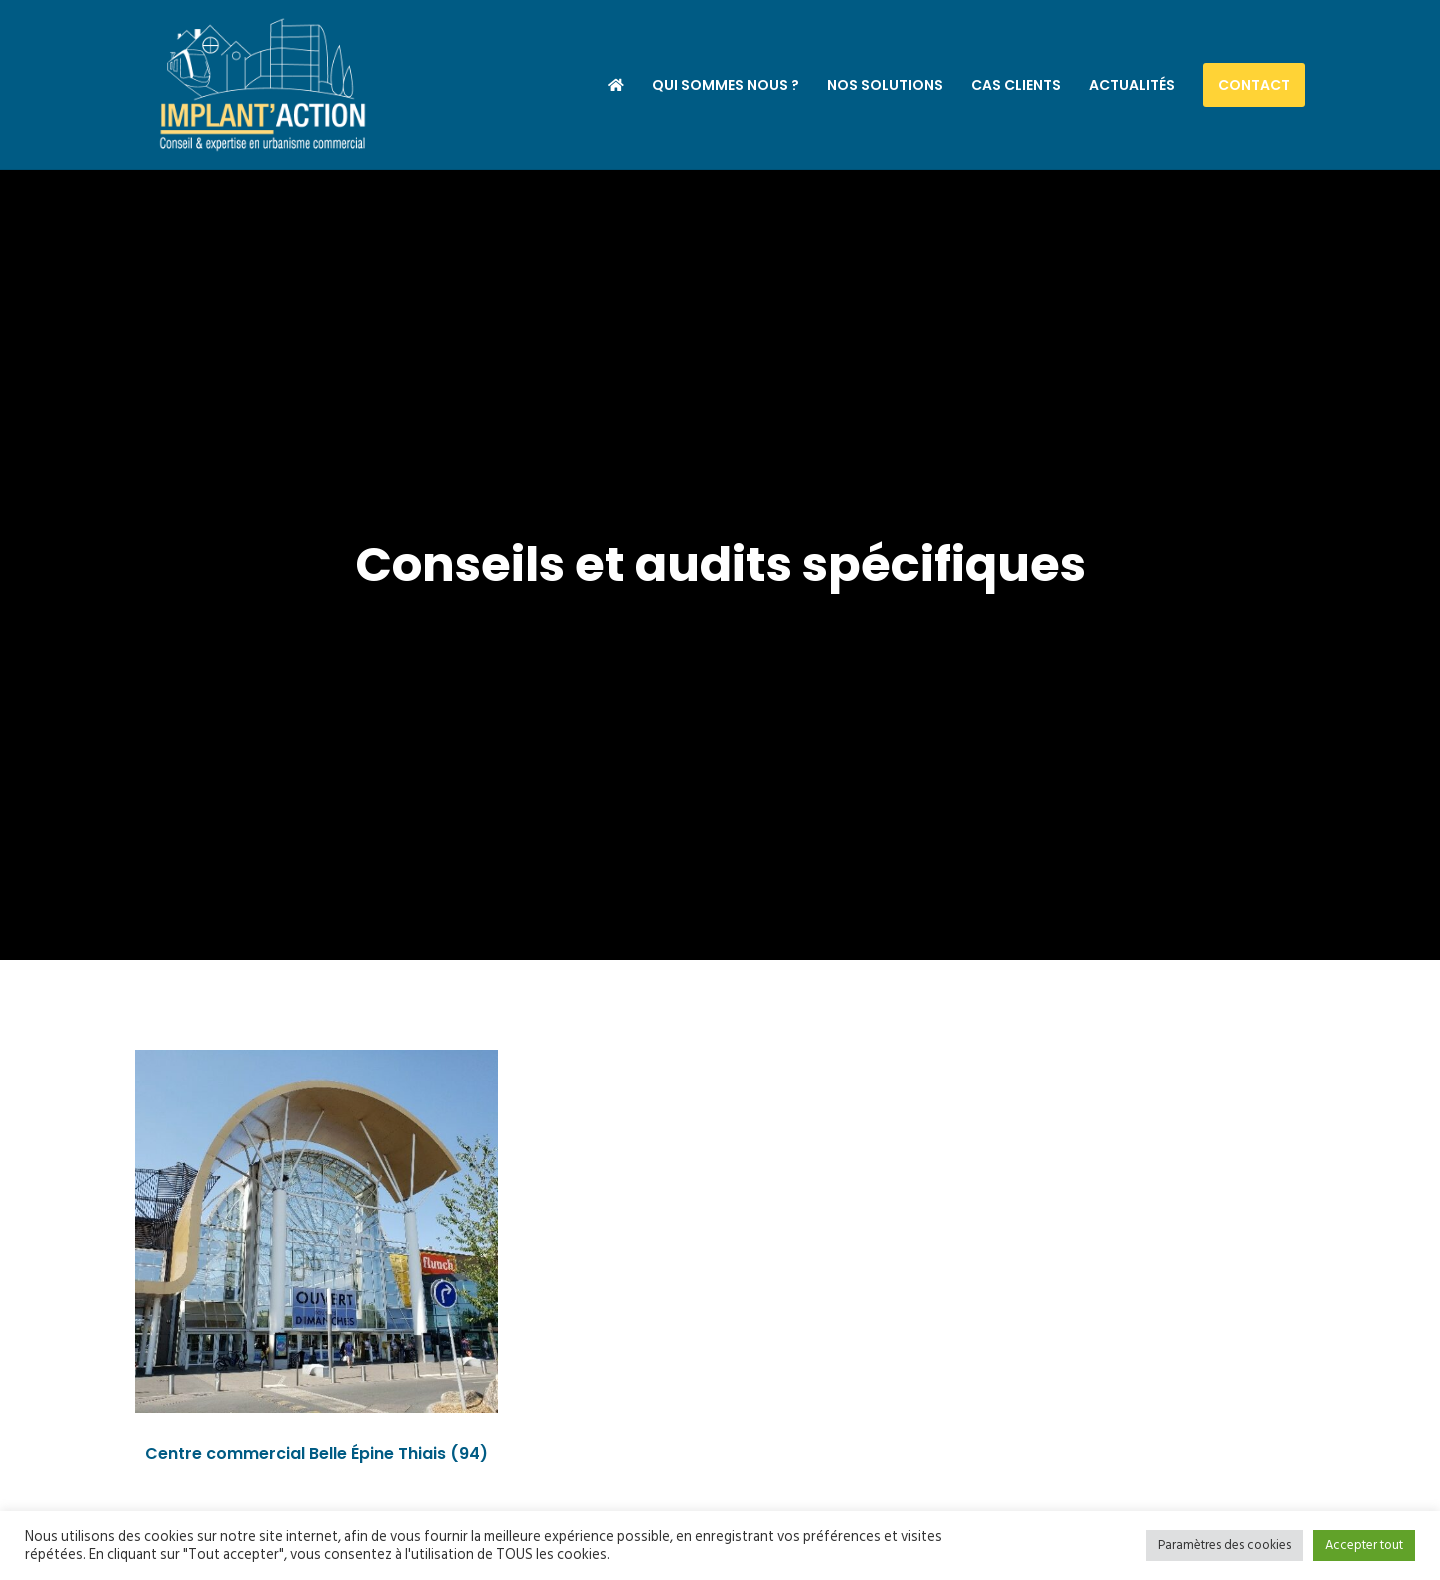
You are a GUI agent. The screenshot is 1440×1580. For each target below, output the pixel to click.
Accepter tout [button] (1364, 1545)
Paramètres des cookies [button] (1224, 1545)
